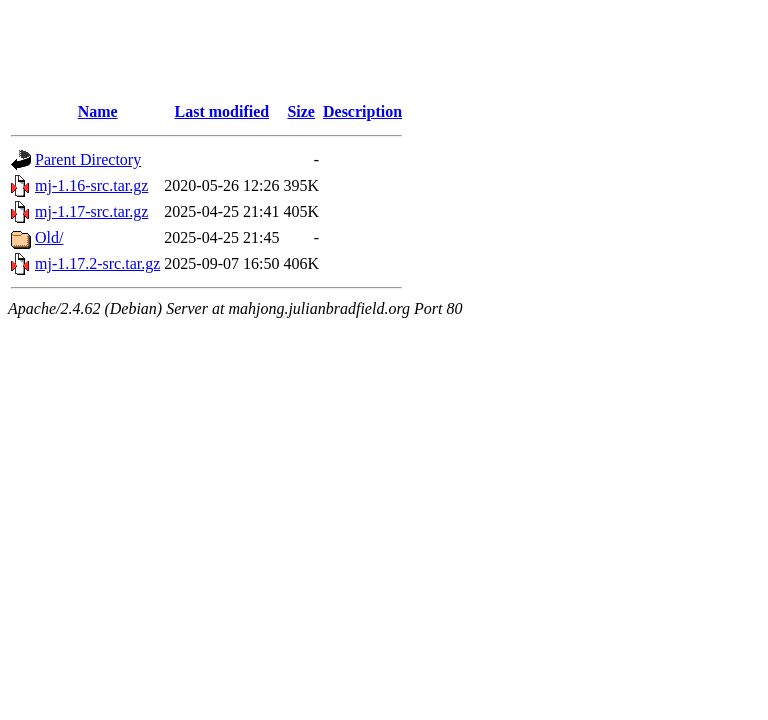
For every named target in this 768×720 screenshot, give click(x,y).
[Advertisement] (372, 53)
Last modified (222, 111)
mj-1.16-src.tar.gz (91, 185)
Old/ (49, 237)
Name (98, 111)
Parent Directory (88, 159)
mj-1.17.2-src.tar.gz (97, 263)
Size (301, 111)
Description (362, 111)
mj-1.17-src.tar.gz (91, 211)
